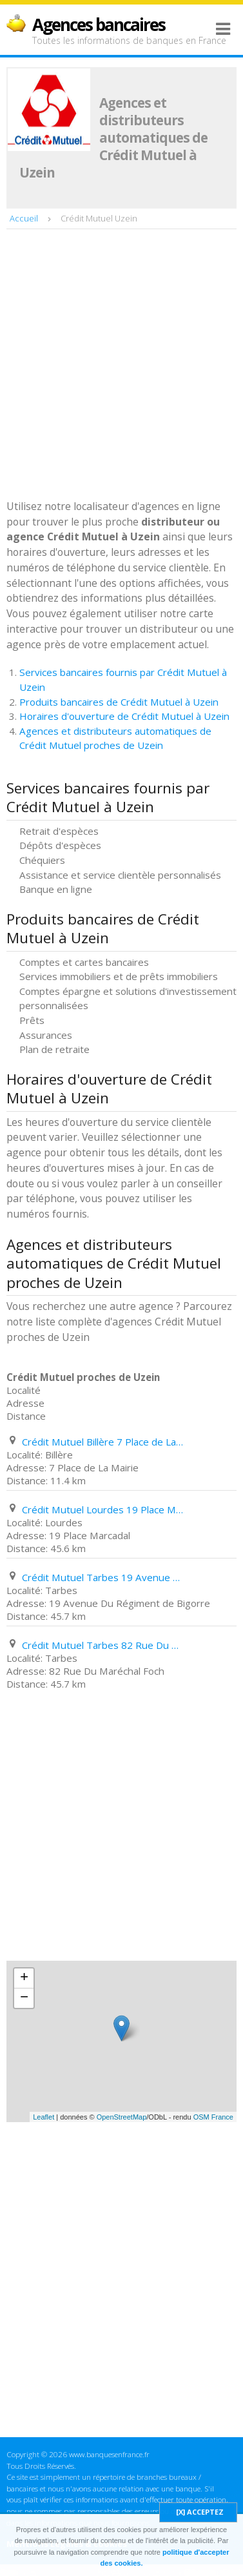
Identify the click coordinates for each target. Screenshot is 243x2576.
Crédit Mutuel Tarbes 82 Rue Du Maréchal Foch (102, 1645)
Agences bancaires (98, 24)
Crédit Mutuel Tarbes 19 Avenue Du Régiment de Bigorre (102, 1577)
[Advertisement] (121, 366)
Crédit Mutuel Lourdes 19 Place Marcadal (102, 1509)
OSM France (213, 2117)
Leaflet (43, 2117)
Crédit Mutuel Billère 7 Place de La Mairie (102, 1441)
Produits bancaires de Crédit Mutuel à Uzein (119, 701)
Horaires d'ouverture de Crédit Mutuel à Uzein (124, 716)
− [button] (24, 1998)
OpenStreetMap (122, 2117)
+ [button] (24, 1978)
